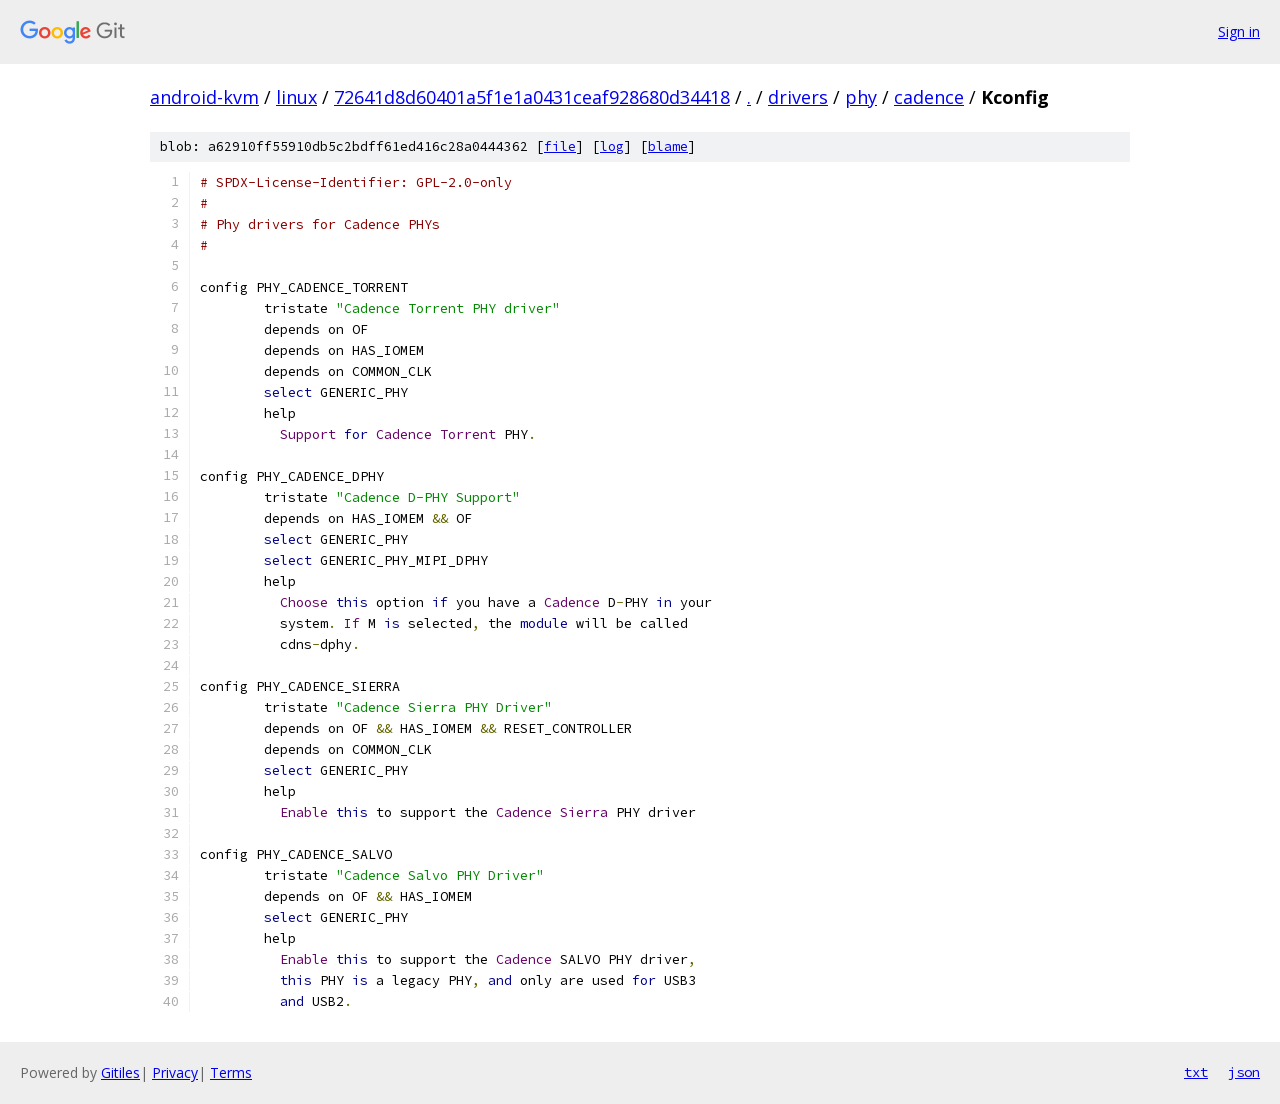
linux (296, 97)
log (612, 146)
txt (1196, 1072)
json (1244, 1072)
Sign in (1239, 31)
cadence (929, 97)
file (560, 146)
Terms (231, 1072)
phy (861, 97)
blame (668, 146)
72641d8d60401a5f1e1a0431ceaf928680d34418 (532, 97)
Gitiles (120, 1072)
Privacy (175, 1072)
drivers (798, 97)
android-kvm (204, 97)
